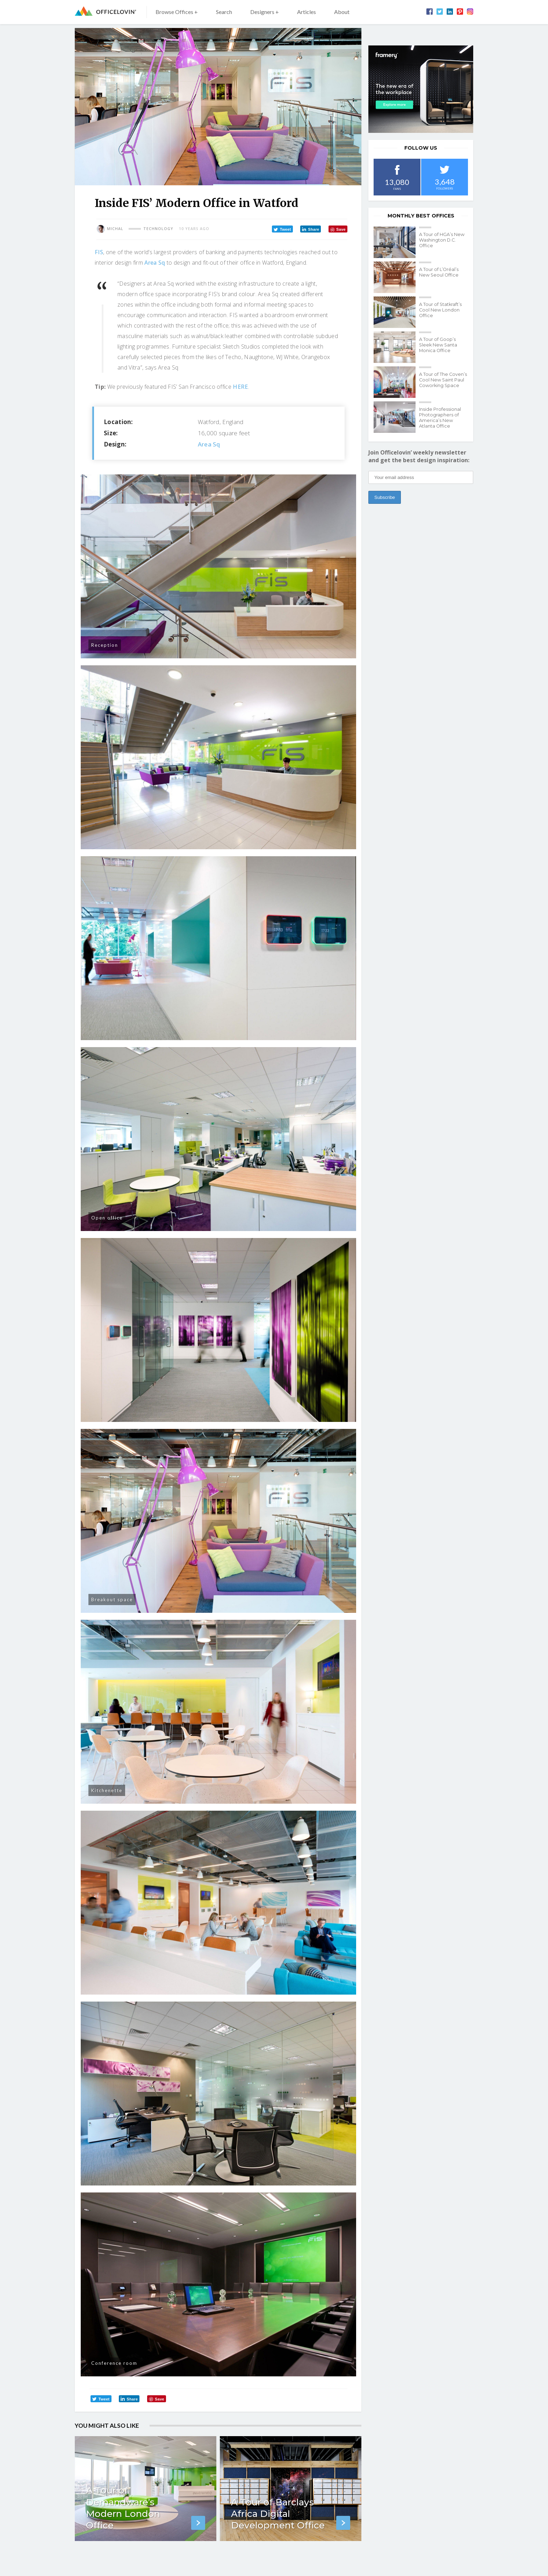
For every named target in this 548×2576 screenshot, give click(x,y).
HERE (240, 387)
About (341, 11)
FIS (99, 252)
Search (224, 11)
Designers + (264, 11)
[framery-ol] (420, 89)
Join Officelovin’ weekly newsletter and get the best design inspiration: (418, 456)
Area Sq (154, 262)
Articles (306, 11)
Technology (158, 228)
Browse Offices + (177, 11)
